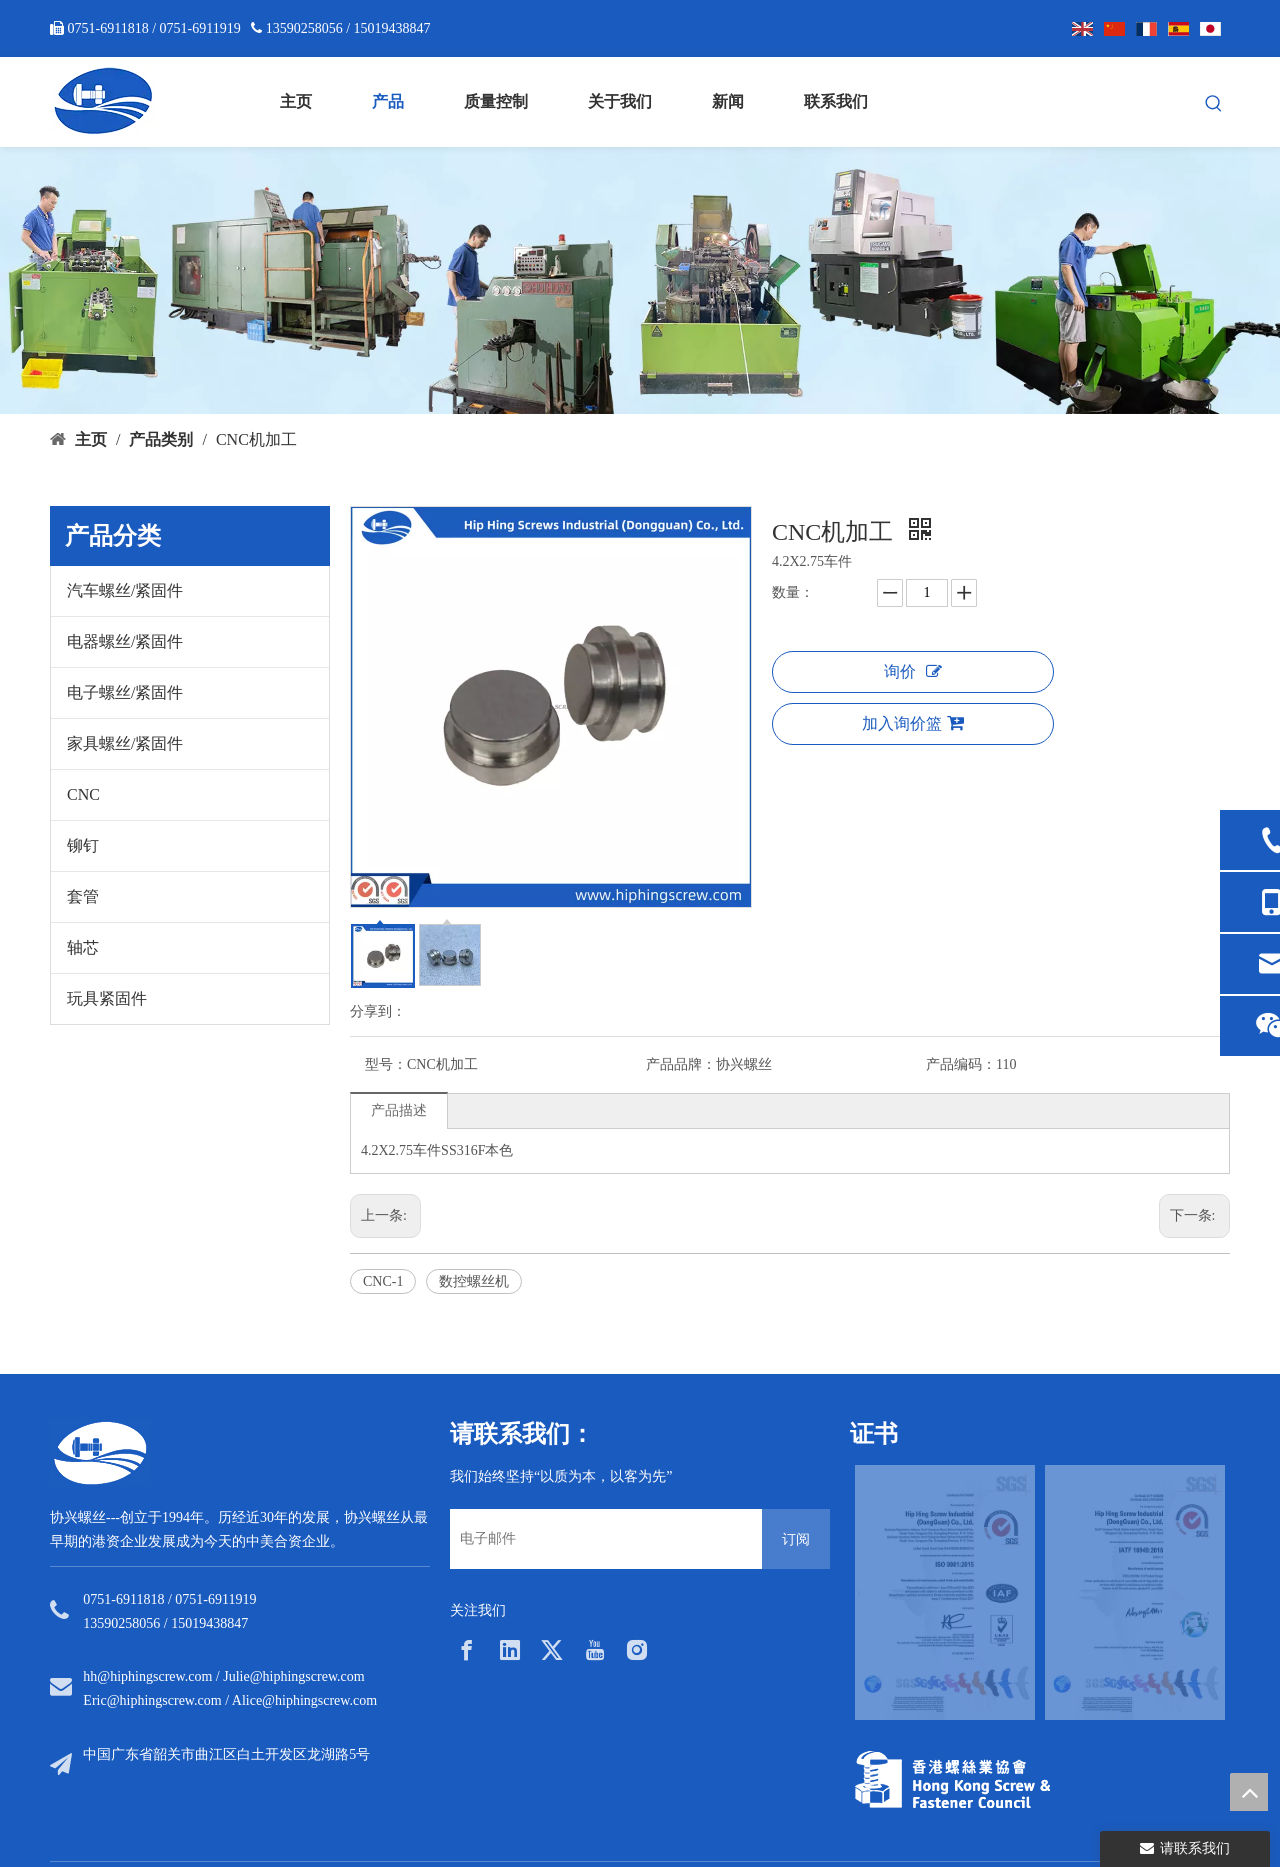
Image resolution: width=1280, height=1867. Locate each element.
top (1249, 1792)
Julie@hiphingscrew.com (293, 1676)
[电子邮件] (601, 1539)
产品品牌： (681, 1064)
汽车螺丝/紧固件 (125, 590)
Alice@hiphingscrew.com (304, 1700)
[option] (945, 1592)
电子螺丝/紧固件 (125, 692)
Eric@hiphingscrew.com (152, 1700)
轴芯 (83, 947)
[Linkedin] (510, 1650)
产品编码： (961, 1064)
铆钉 (83, 845)
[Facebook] (467, 1650)
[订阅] (796, 1539)
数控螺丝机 (474, 1281)
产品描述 (399, 1110)
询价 (913, 671)
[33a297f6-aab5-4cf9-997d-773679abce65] (952, 1779)
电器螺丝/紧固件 (125, 641)
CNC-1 (383, 1281)
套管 (83, 896)
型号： (386, 1064)
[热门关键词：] (1214, 104)
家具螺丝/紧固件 (125, 743)
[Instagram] (637, 1650)
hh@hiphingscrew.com (147, 1676)
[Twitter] (552, 1650)
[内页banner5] (640, 280)
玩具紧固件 (107, 998)
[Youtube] (595, 1650)
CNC (83, 794)
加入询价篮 (913, 723)
